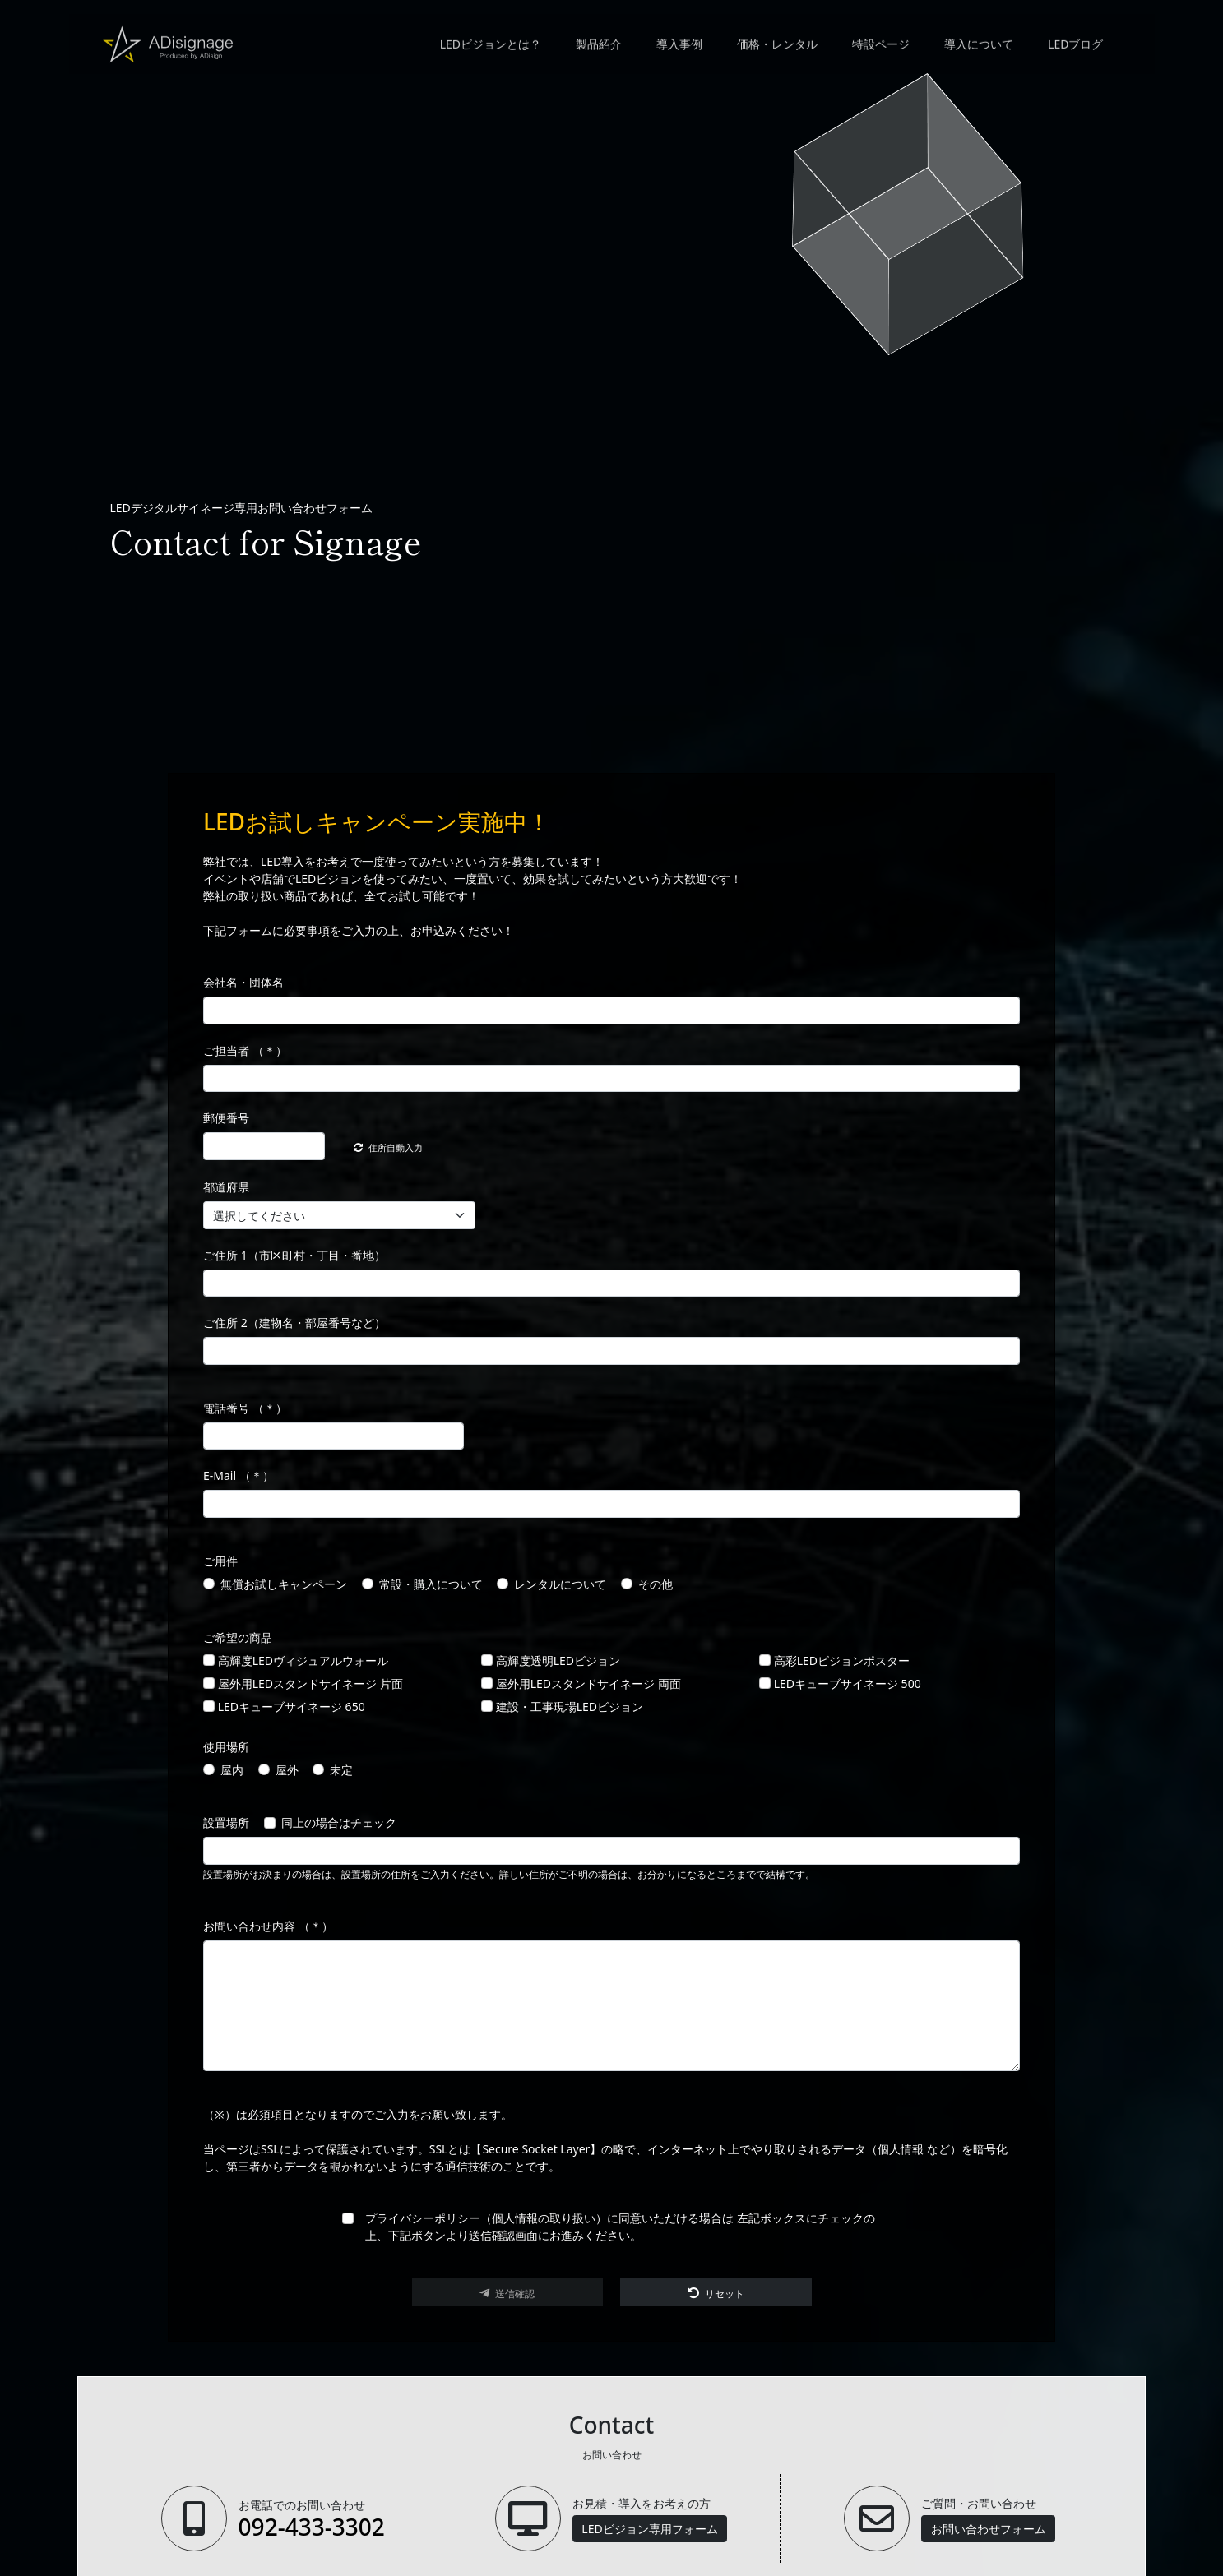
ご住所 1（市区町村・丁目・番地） (294, 1256)
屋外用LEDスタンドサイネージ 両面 (588, 1684)
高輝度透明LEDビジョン (558, 1661)
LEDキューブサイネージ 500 (847, 1684)
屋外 (287, 1770)
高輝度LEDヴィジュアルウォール (303, 1661)
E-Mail (238, 1477)
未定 (341, 1770)
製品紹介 (598, 48)
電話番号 (245, 1409)
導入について (977, 48)
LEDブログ (1074, 48)
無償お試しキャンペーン (283, 1585)
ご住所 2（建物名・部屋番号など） (294, 1324)
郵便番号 (226, 1119)
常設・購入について (431, 1585)
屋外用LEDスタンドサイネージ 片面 (310, 1684)
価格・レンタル (776, 48)
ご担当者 (245, 1051)
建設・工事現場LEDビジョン (569, 1707)
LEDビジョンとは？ (489, 48)
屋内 (231, 1770)
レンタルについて (560, 1585)
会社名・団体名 (243, 984)
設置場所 (226, 1824)
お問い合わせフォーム (988, 2529)
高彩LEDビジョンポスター (842, 1661)
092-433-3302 (312, 2526)
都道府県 (226, 1188)
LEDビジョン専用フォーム (649, 2529)
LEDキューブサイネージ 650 (291, 1707)
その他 (655, 1585)
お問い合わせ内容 (268, 1927)
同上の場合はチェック (338, 1824)
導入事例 (679, 48)
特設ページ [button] (880, 48)
